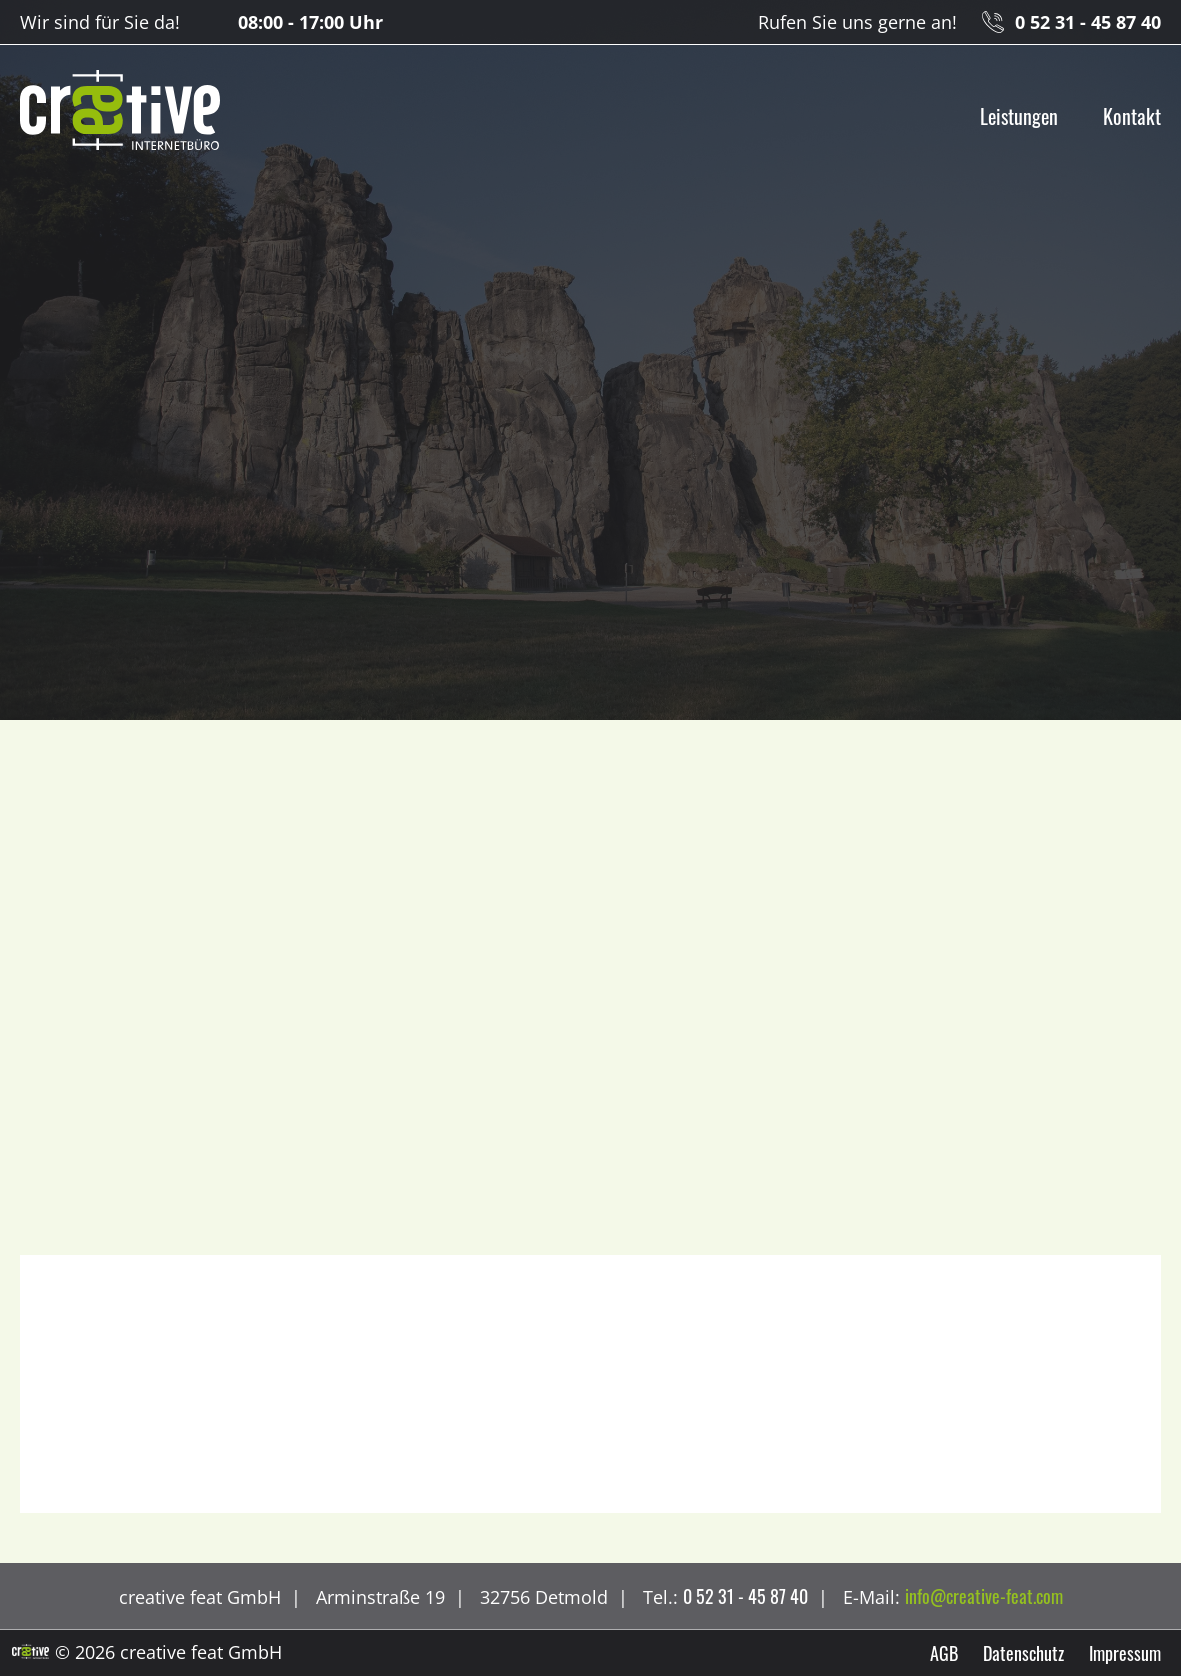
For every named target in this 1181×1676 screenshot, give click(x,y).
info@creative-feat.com (984, 1596)
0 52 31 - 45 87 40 (1088, 22)
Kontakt (1132, 116)
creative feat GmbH (120, 111)
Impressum (1125, 1653)
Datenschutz (1023, 1653)
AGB (944, 1653)
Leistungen (1019, 116)
